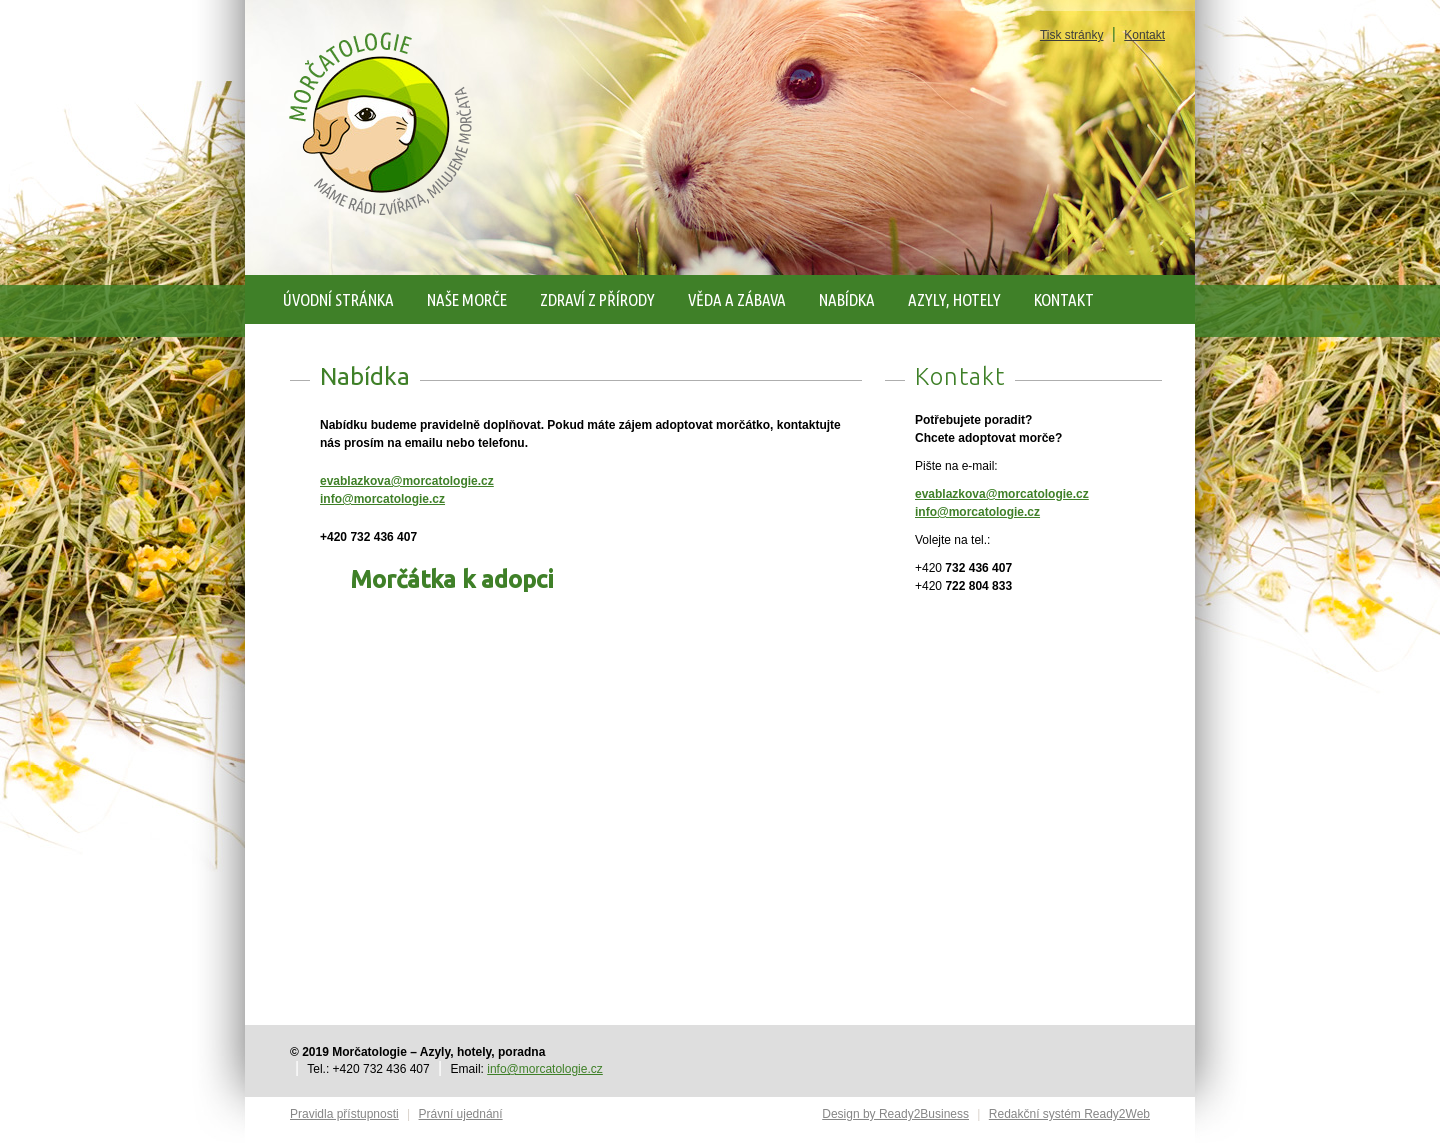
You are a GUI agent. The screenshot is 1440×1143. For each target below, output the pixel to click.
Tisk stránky (1072, 35)
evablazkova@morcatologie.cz (407, 481)
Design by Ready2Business (895, 1114)
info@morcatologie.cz (382, 499)
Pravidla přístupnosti (344, 1114)
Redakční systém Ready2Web (1069, 1114)
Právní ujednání (461, 1114)
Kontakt (1144, 35)
